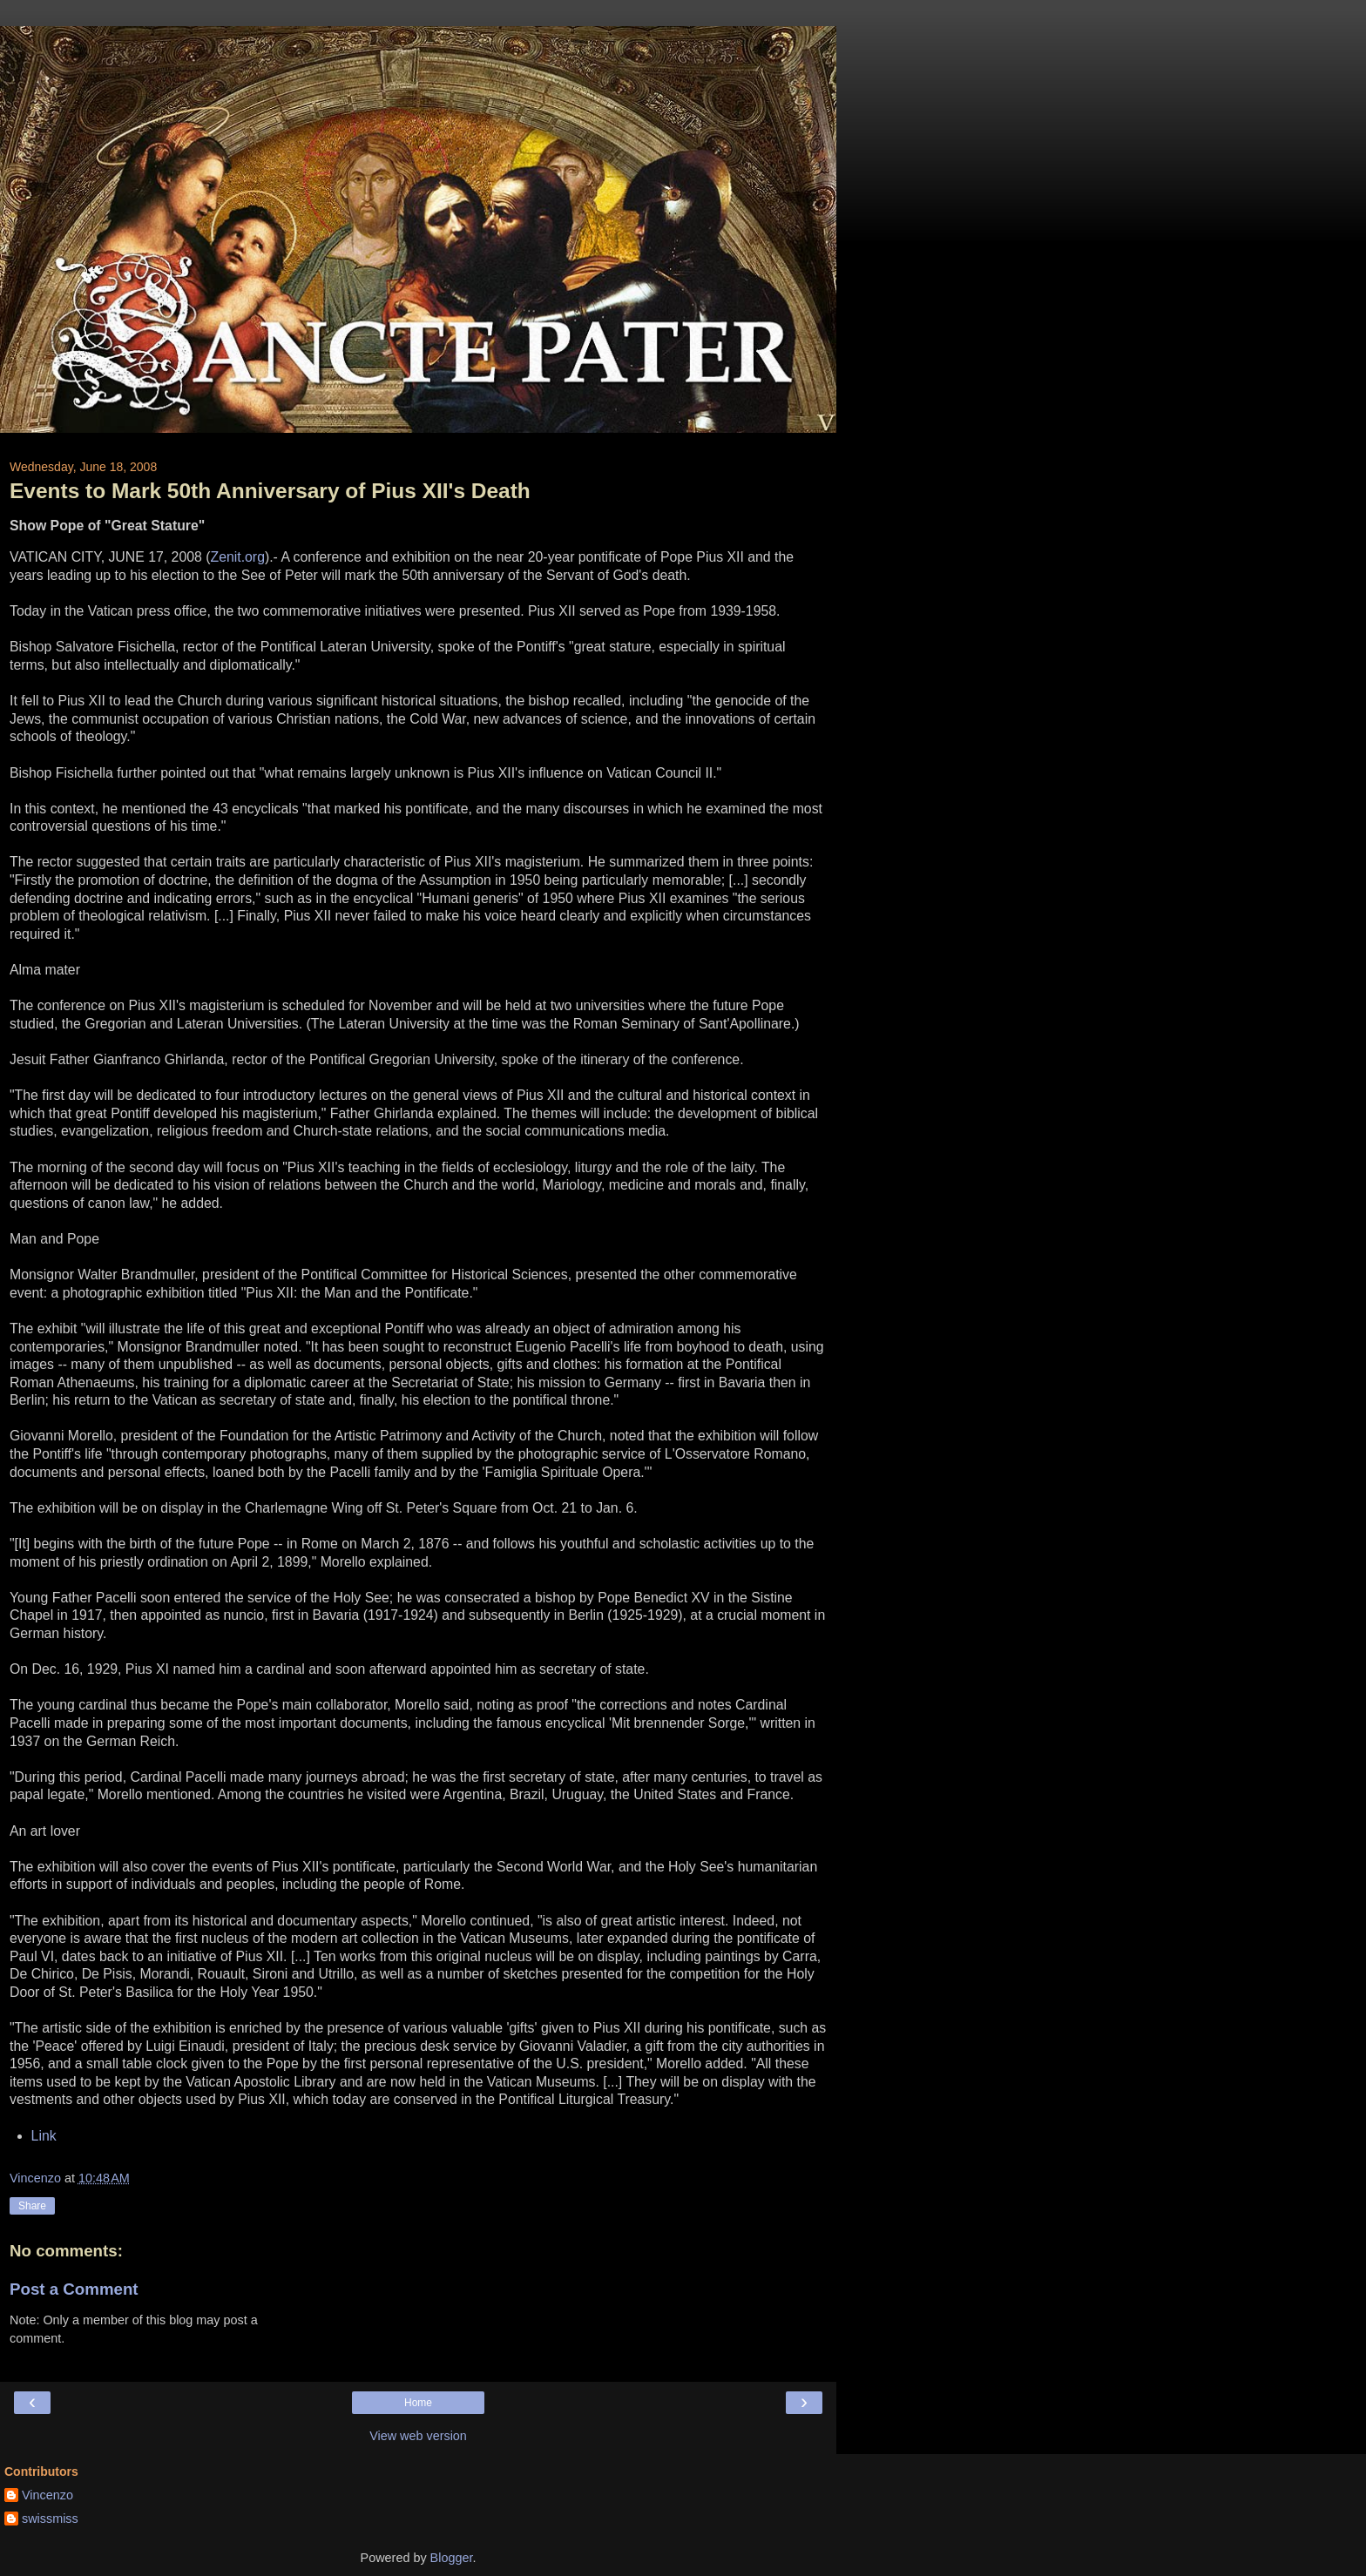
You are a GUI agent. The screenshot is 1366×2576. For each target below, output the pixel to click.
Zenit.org (237, 557)
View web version (418, 2436)
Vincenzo (47, 2495)
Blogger (451, 2558)
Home (418, 2403)
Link (44, 2135)
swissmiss (50, 2518)
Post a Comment (74, 2289)
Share (32, 2206)
